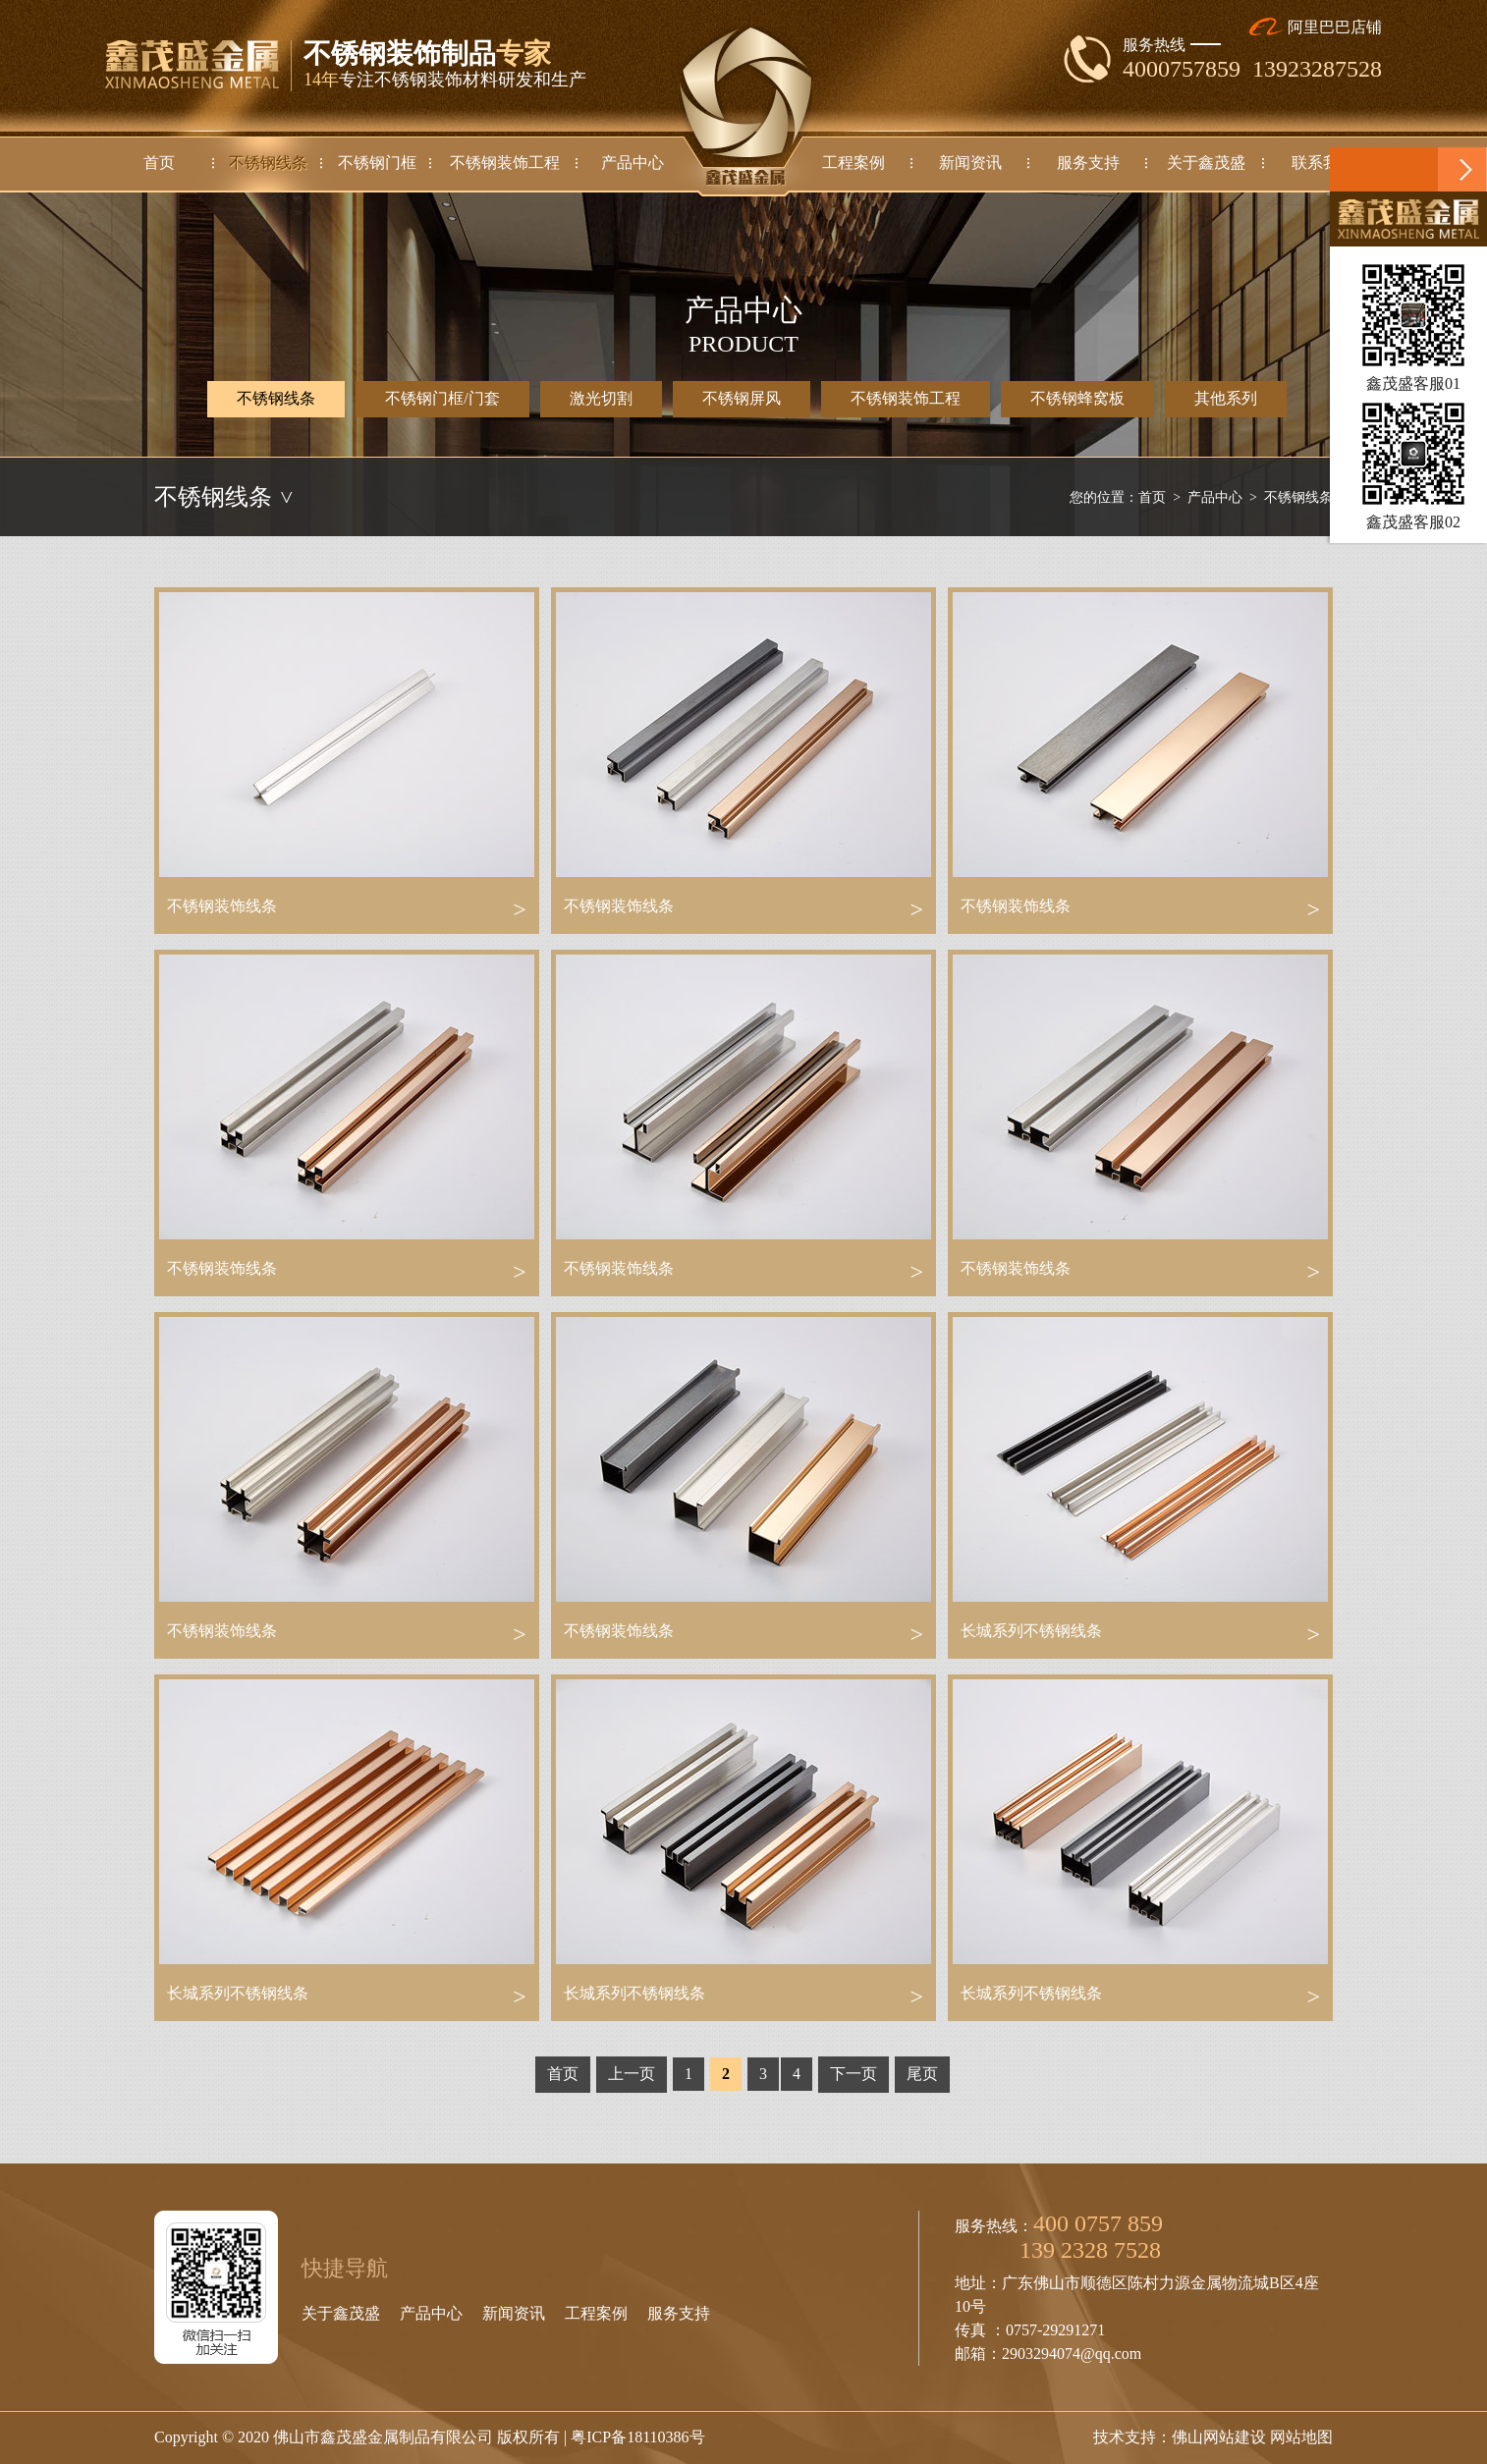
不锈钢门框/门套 (442, 398)
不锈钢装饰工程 (906, 398)
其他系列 (1225, 398)
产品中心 (1214, 497)
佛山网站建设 (1219, 2437)
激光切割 (601, 398)
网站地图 (1301, 2437)
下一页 (853, 2073)
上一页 (631, 2073)
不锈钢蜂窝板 (1077, 398)
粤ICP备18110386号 (637, 2437)
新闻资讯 (513, 2313)
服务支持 (678, 2313)
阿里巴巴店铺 (1315, 27)
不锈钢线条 (276, 399)
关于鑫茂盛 (341, 2313)
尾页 (922, 2073)
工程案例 (596, 2313)
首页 (1152, 497)
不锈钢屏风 (741, 398)
